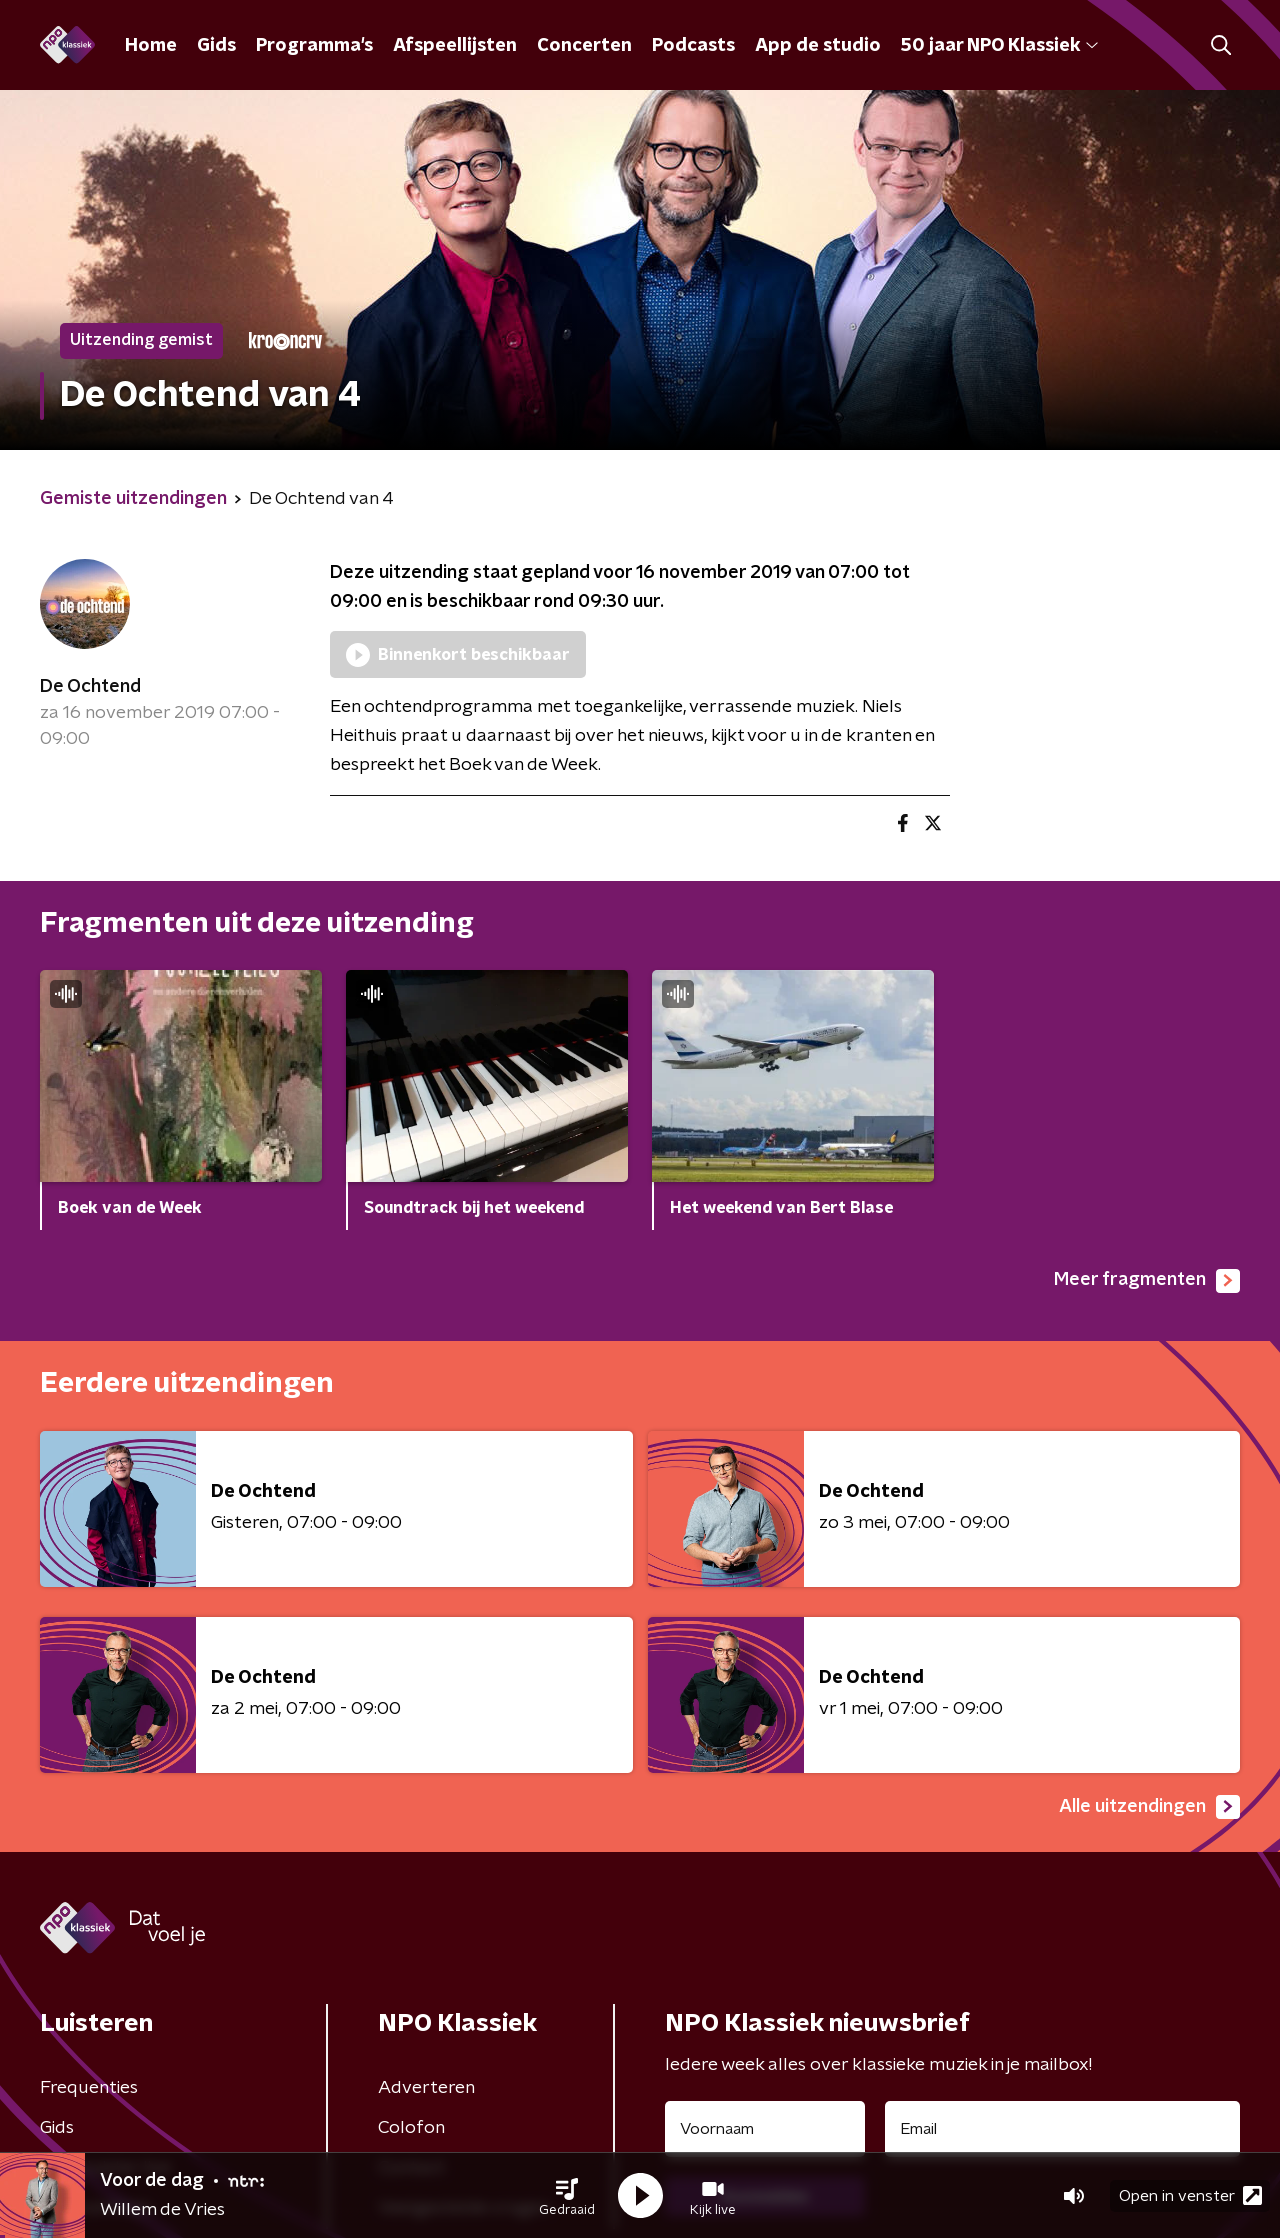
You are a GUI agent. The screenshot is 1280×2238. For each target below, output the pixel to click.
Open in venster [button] (1190, 2195)
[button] (567, 2196)
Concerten (584, 46)
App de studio (818, 46)
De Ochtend (90, 687)
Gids (216, 46)
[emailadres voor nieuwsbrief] (1062, 2129)
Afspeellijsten (455, 46)
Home (151, 46)
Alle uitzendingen (1149, 1807)
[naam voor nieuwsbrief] (765, 2129)
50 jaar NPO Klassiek (999, 46)
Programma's (314, 46)
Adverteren (426, 2088)
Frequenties (89, 2088)
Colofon (411, 2128)
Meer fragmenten (1147, 1281)
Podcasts (693, 46)
